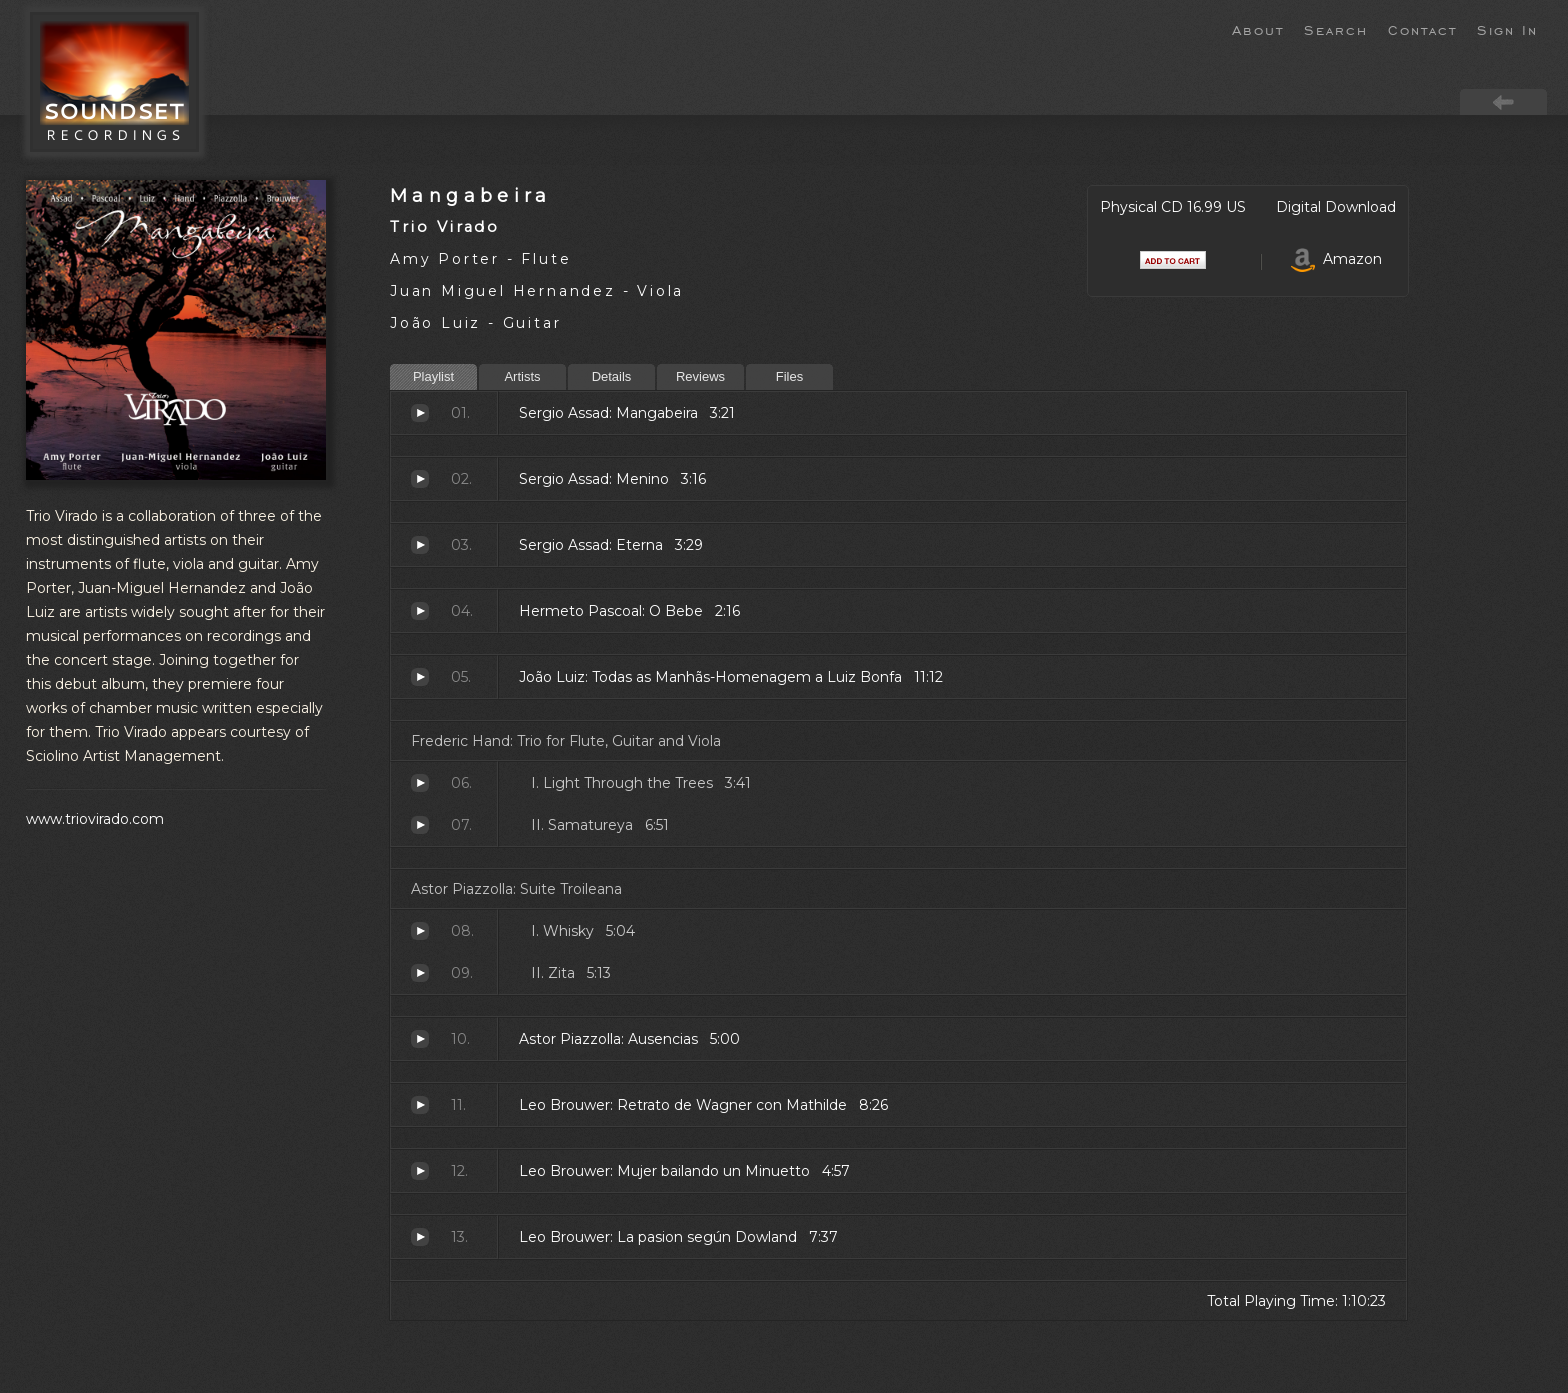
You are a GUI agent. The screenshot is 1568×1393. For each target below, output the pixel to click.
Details (612, 376)
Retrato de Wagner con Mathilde (420, 1105)
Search (1336, 29)
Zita (420, 973)
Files (789, 376)
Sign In (1507, 29)
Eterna (420, 545)
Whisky (420, 931)
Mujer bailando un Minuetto (420, 1171)
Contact (1422, 29)
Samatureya (420, 825)
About (1258, 29)
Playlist (433, 376)
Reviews (700, 376)
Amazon (1336, 259)
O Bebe (420, 611)
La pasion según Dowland (420, 1237)
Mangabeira (471, 195)
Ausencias (420, 1039)
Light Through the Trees (420, 783)
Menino (420, 479)
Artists (522, 376)
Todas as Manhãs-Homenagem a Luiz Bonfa (420, 677)
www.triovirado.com (95, 819)
